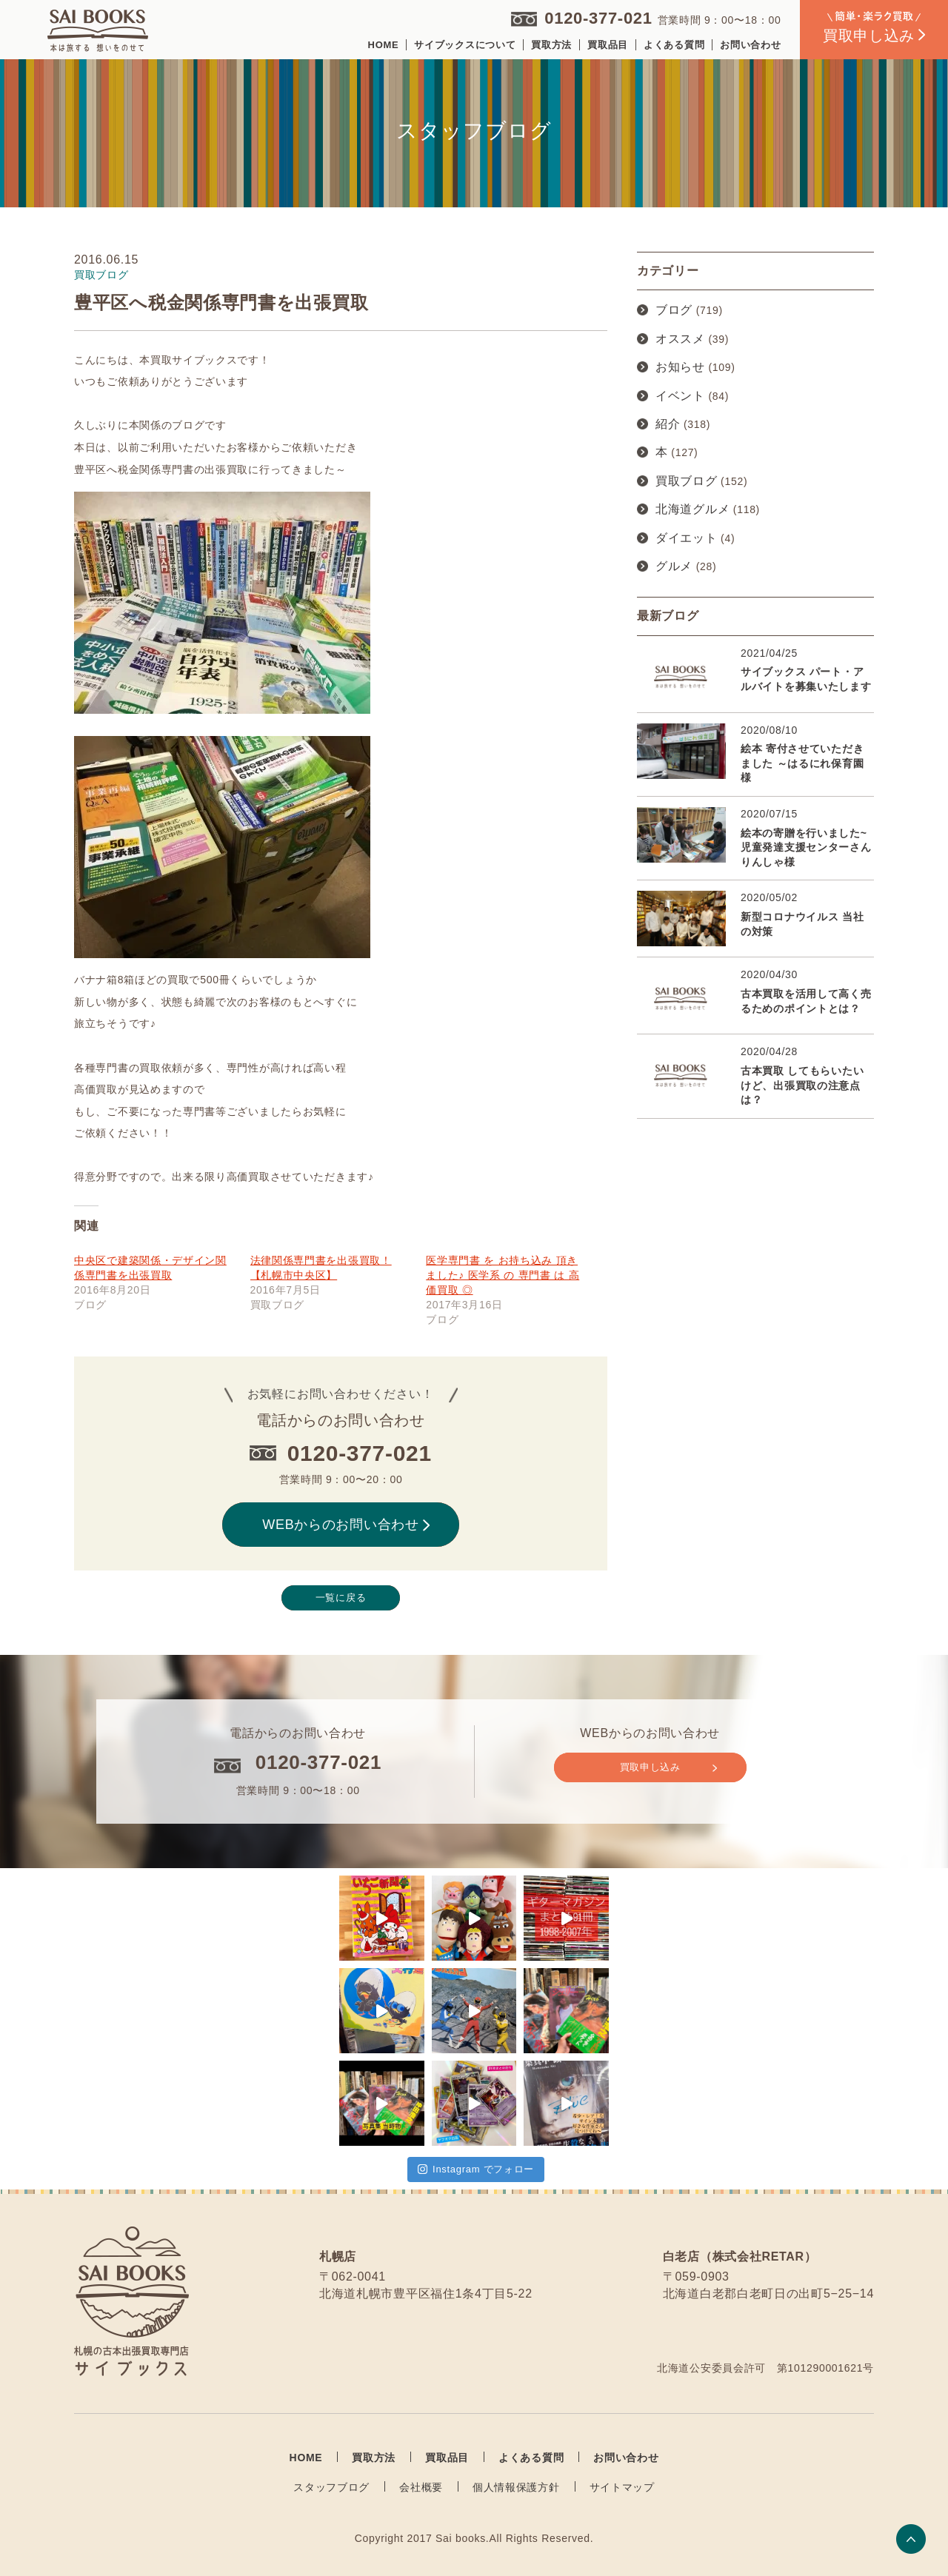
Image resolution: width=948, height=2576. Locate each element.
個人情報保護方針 (516, 2487)
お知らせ (680, 367)
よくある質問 (674, 44)
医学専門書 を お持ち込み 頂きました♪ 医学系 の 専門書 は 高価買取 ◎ (502, 1275)
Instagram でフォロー (476, 2169)
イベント (680, 395)
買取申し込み (668, 1767)
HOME (383, 44)
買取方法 (551, 44)
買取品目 (607, 44)
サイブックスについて (464, 44)
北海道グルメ (692, 509)
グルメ (673, 566)
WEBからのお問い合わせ (346, 1524)
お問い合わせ (750, 44)
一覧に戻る (341, 1597)
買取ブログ (686, 481)
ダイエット (686, 538)
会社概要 (421, 2487)
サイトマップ (622, 2487)
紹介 (667, 424)
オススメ (680, 338)
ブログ (673, 310)
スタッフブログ (331, 2487)
